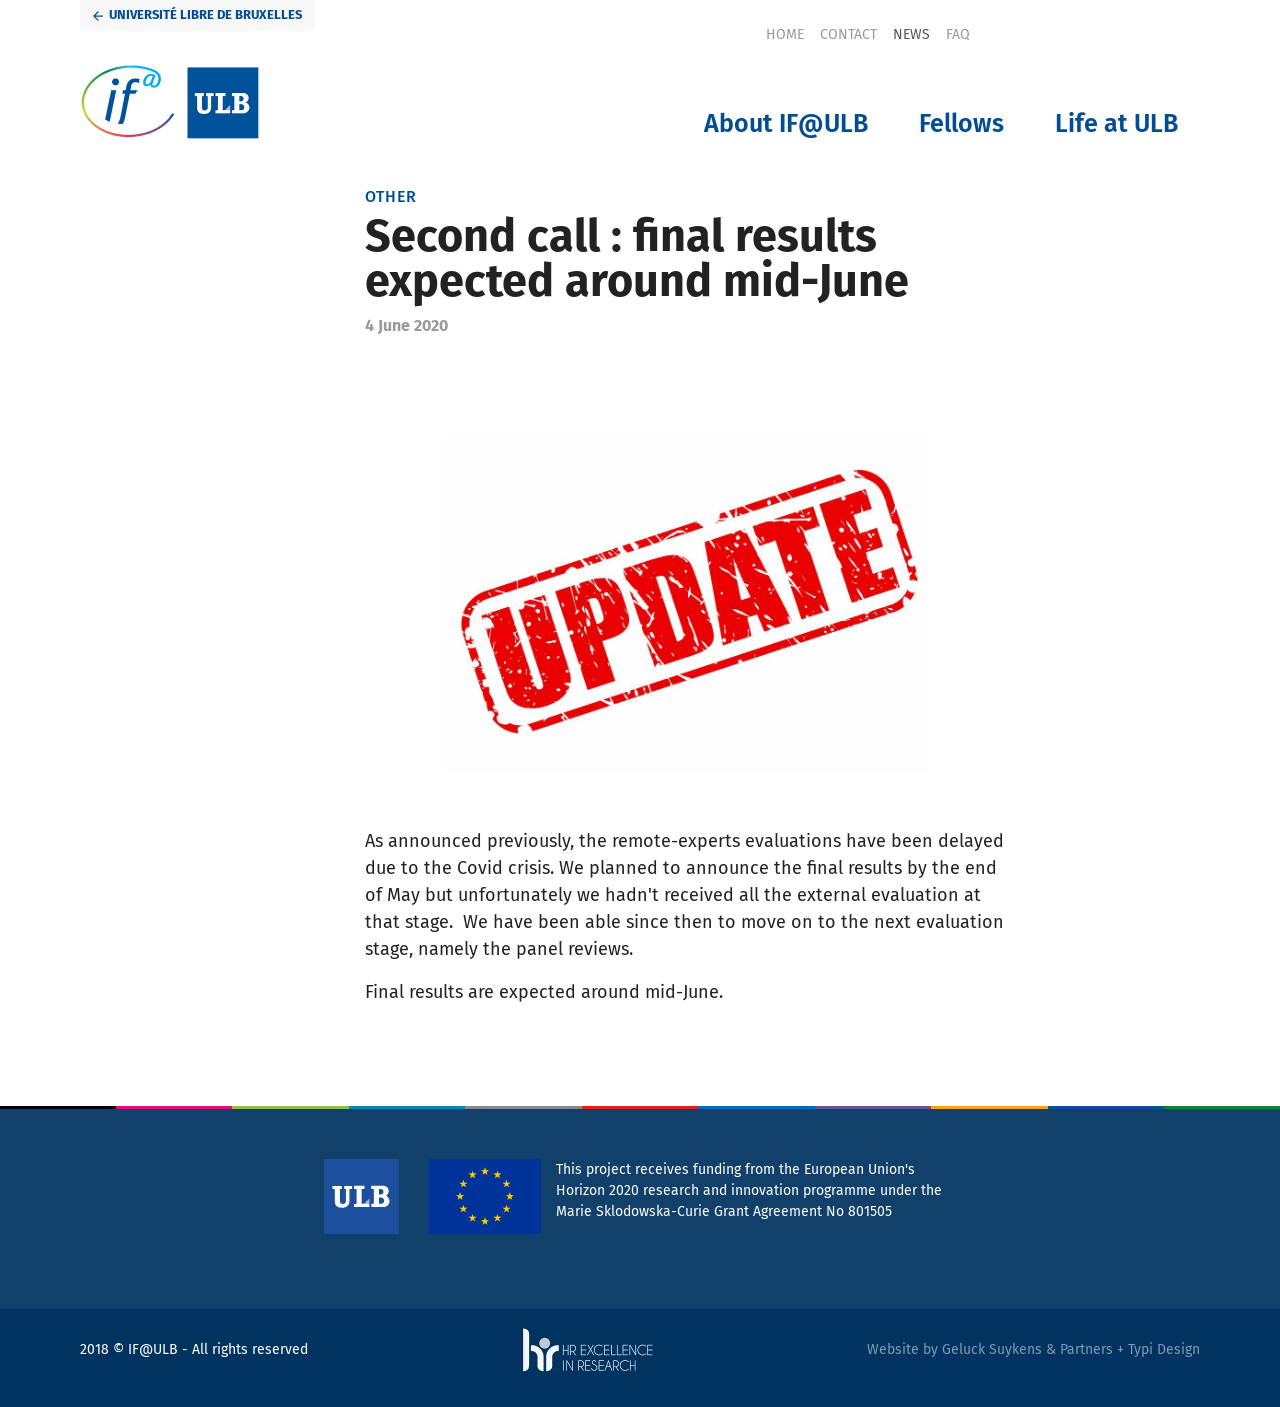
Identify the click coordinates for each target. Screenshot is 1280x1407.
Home (785, 34)
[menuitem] (785, 34)
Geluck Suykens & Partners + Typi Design (1071, 1349)
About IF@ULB (786, 124)
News (911, 34)
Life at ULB (1116, 124)
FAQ (958, 34)
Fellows (961, 124)
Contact (848, 34)
